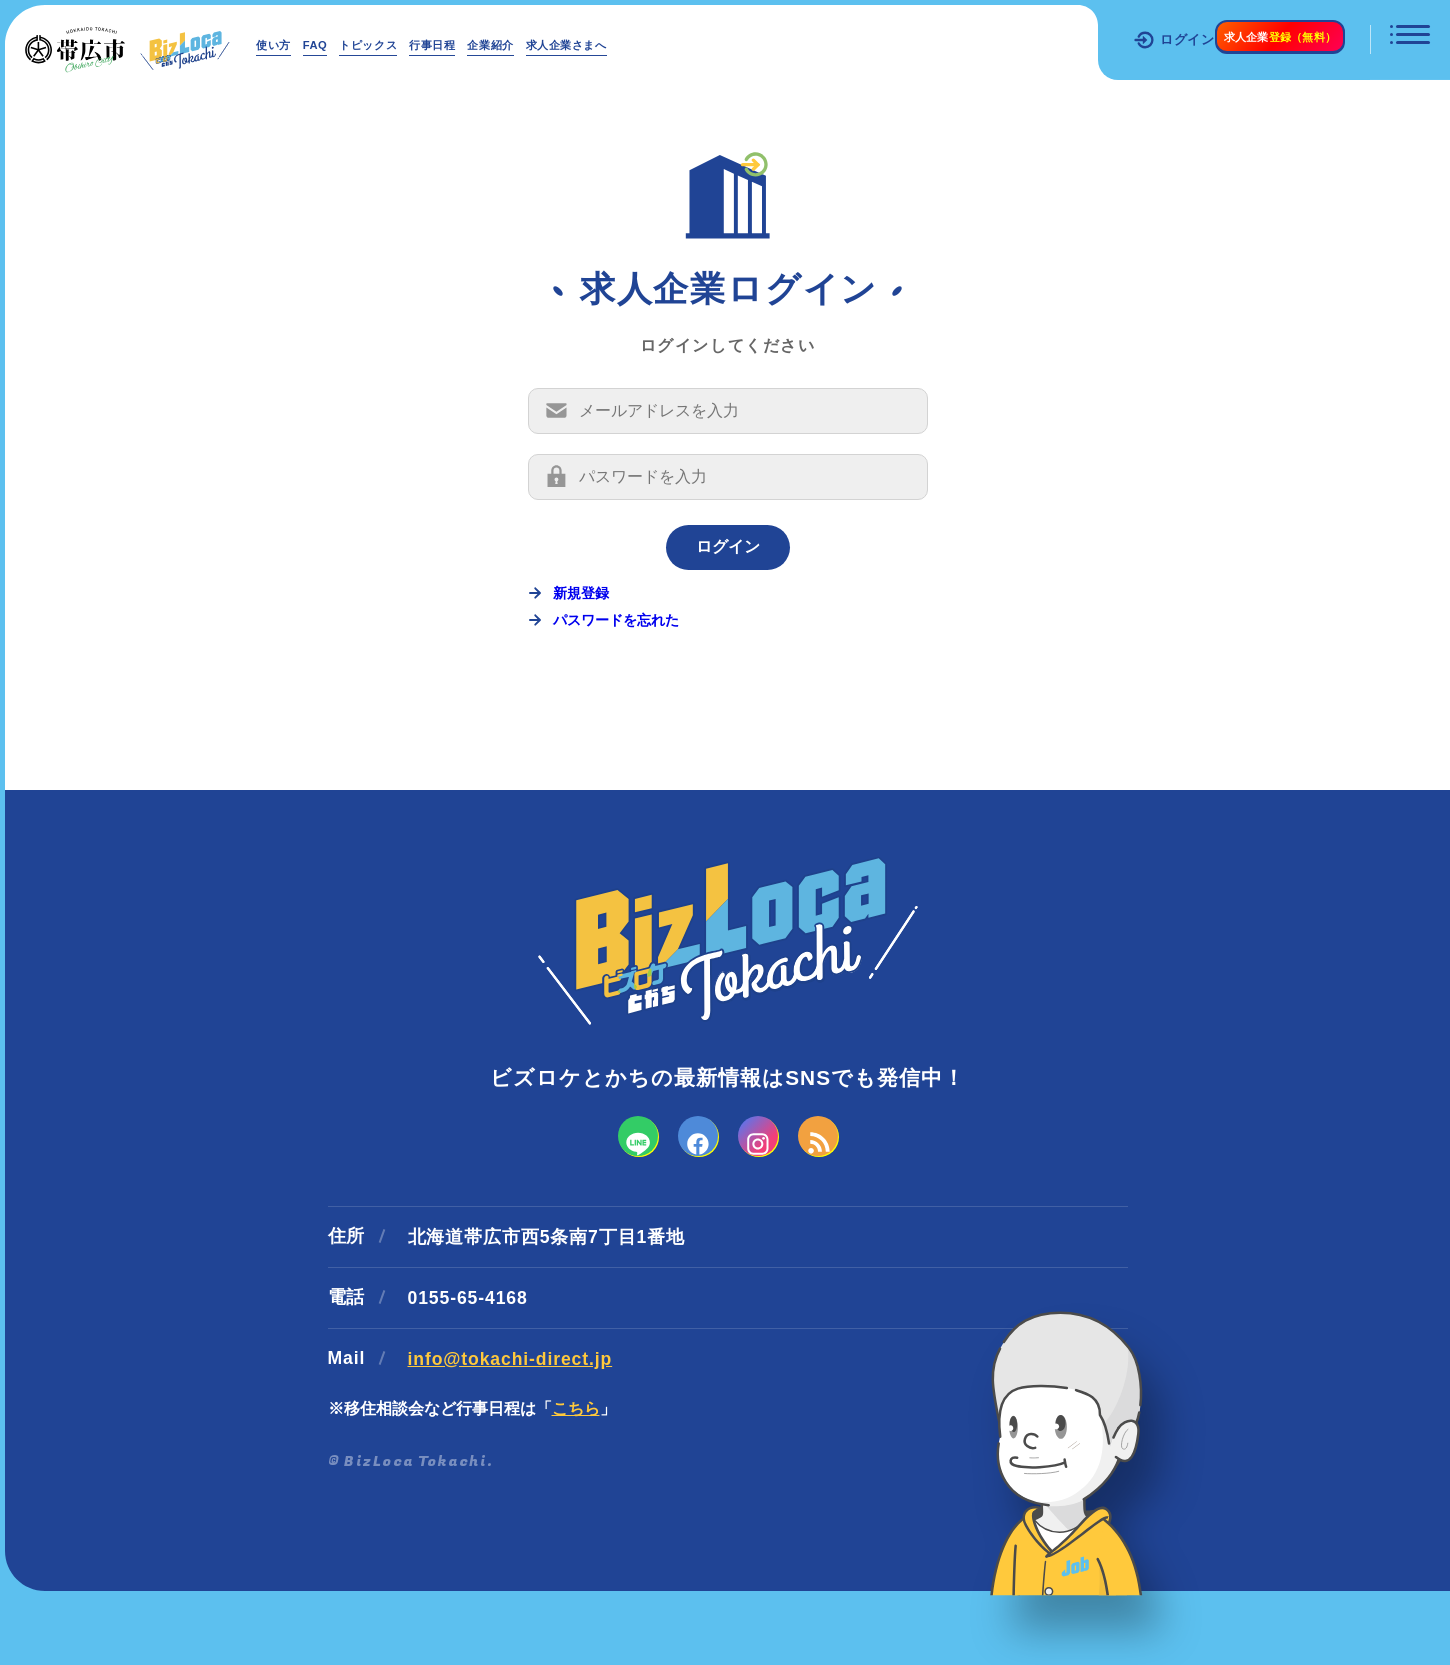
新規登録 (581, 632)
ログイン (1114, 40)
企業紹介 (571, 45)
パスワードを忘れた (616, 659)
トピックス (410, 45)
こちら (576, 1477)
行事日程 (494, 45)
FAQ (338, 45)
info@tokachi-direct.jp (510, 1428)
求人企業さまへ (670, 45)
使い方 (281, 45)
